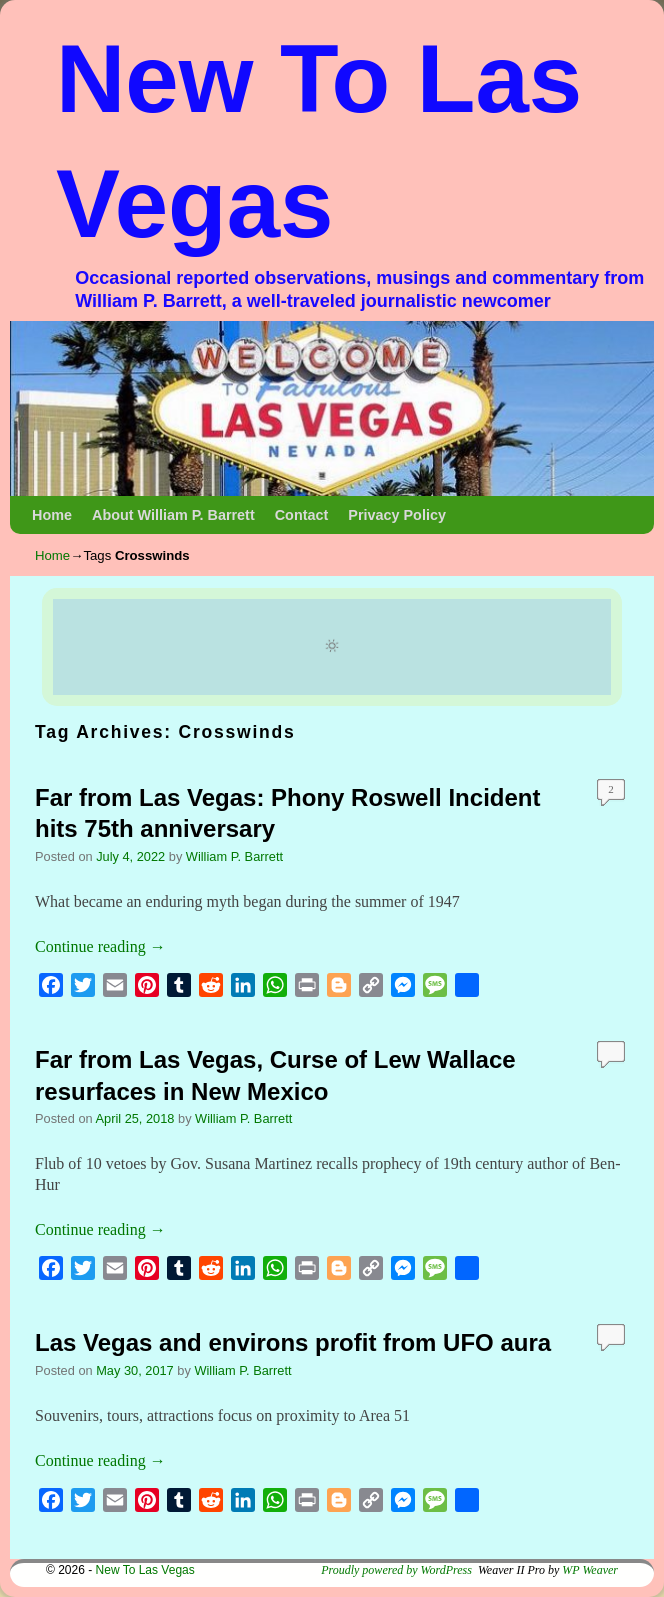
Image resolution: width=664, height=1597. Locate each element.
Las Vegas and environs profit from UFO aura (293, 1342)
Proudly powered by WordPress (396, 1570)
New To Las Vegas (145, 1570)
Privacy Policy (397, 515)
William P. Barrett (234, 856)
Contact (302, 515)
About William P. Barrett (173, 515)
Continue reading (100, 946)
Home (52, 515)
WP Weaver (590, 1570)
